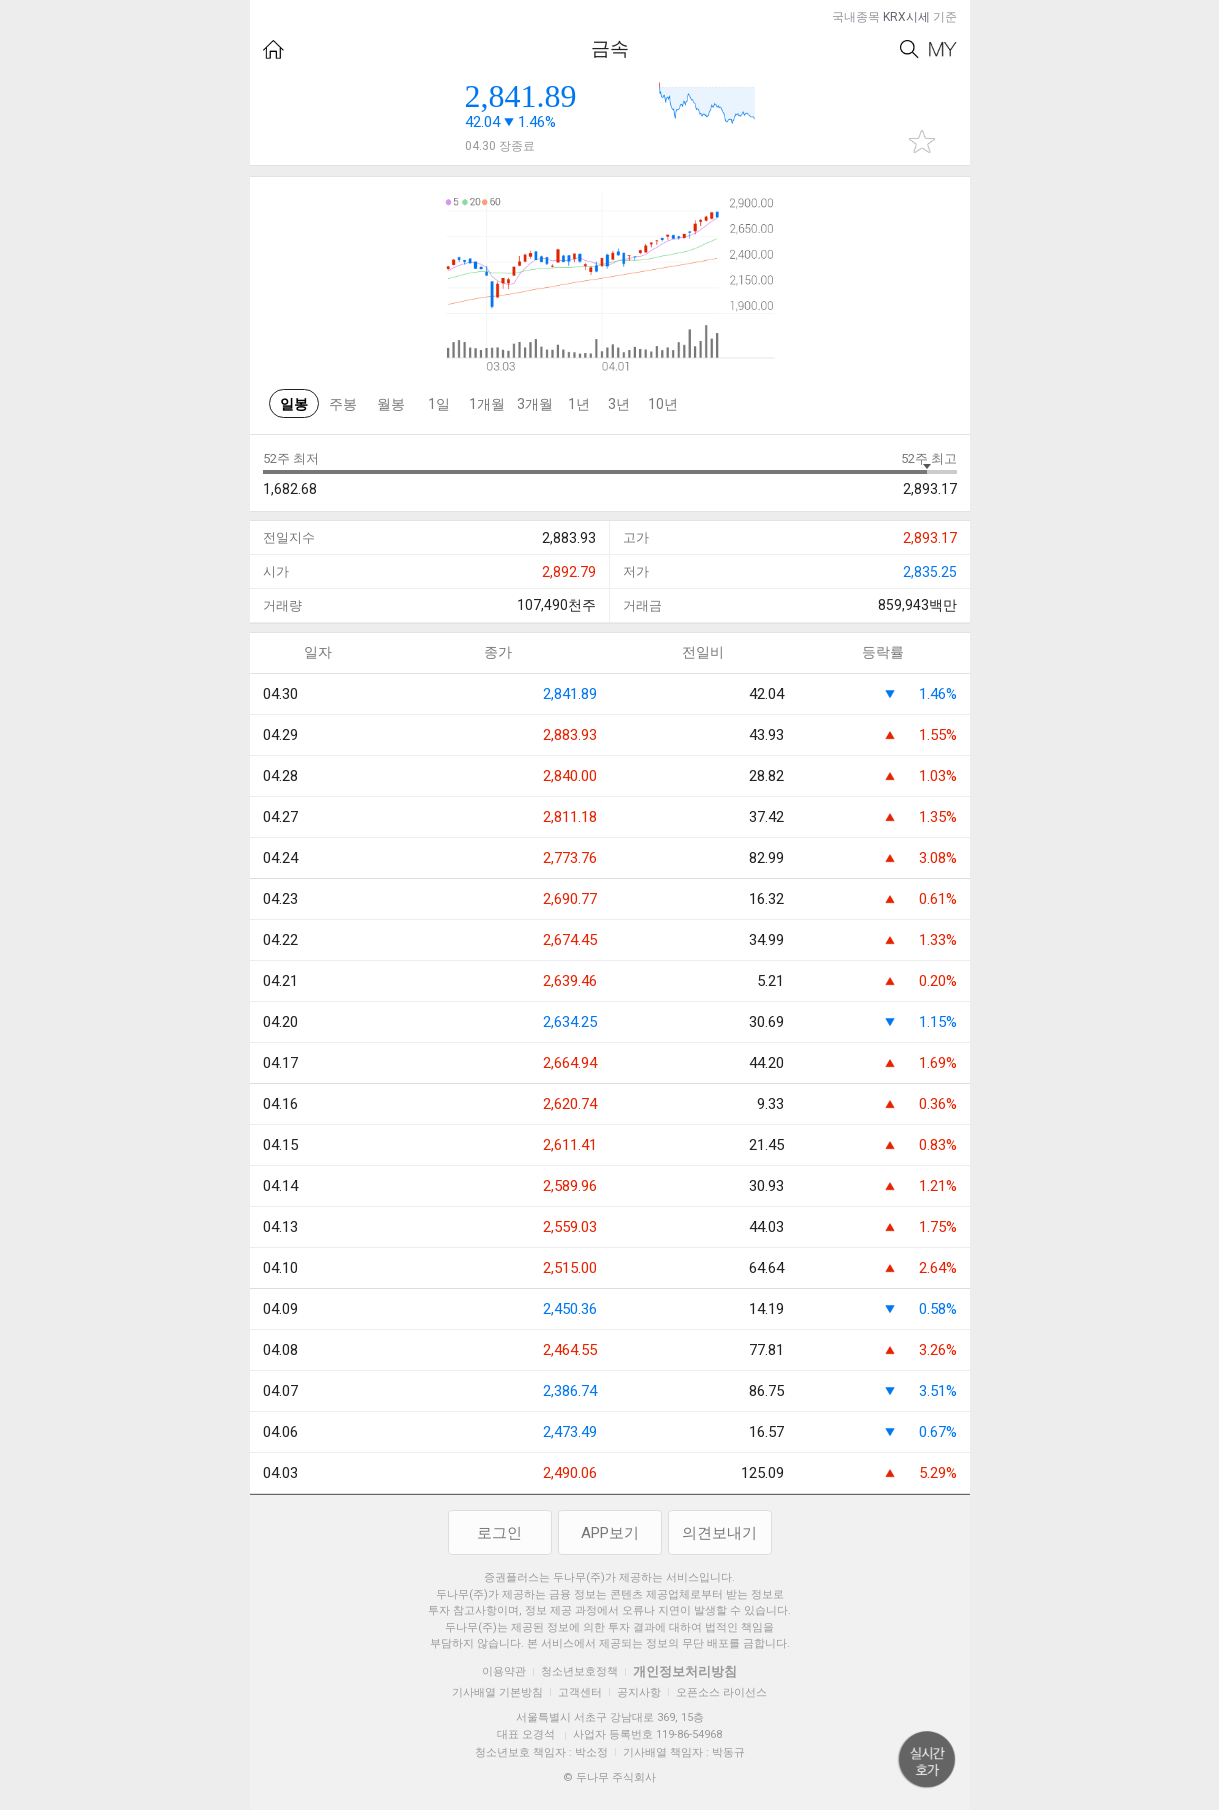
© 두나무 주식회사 (609, 1777)
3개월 (535, 404)
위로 (927, 1760)
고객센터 (580, 1692)
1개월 (487, 404)
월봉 (391, 404)
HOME (273, 49)
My (943, 49)
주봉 (343, 404)
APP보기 (610, 1533)
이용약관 (504, 1671)
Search (909, 49)
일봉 (294, 404)
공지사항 (639, 1692)
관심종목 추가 (922, 141)
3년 (619, 404)
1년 (579, 404)
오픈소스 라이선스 (721, 1692)
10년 (663, 404)
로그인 (499, 1533)
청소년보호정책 (579, 1671)
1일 (439, 404)
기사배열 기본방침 (497, 1692)
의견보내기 (719, 1533)
